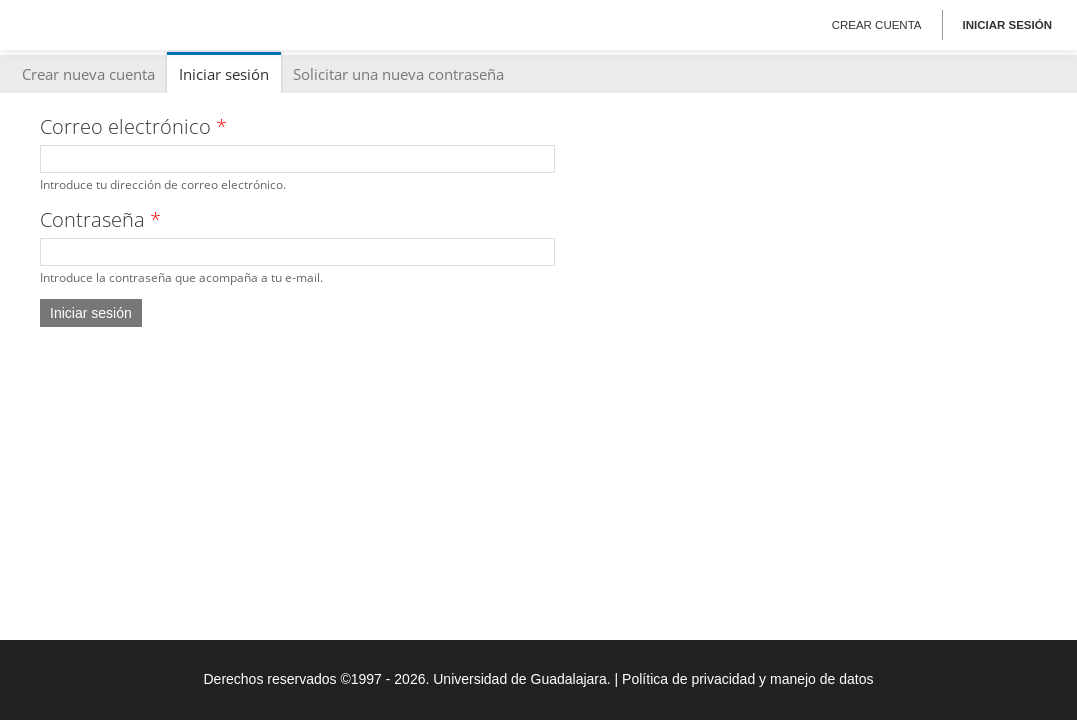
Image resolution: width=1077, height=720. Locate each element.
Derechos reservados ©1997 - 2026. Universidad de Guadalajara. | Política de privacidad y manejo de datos (538, 679)
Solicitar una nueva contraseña (398, 74)
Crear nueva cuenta (88, 74)
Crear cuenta (877, 25)
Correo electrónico (133, 126)
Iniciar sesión (1007, 25)
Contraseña (100, 219)
